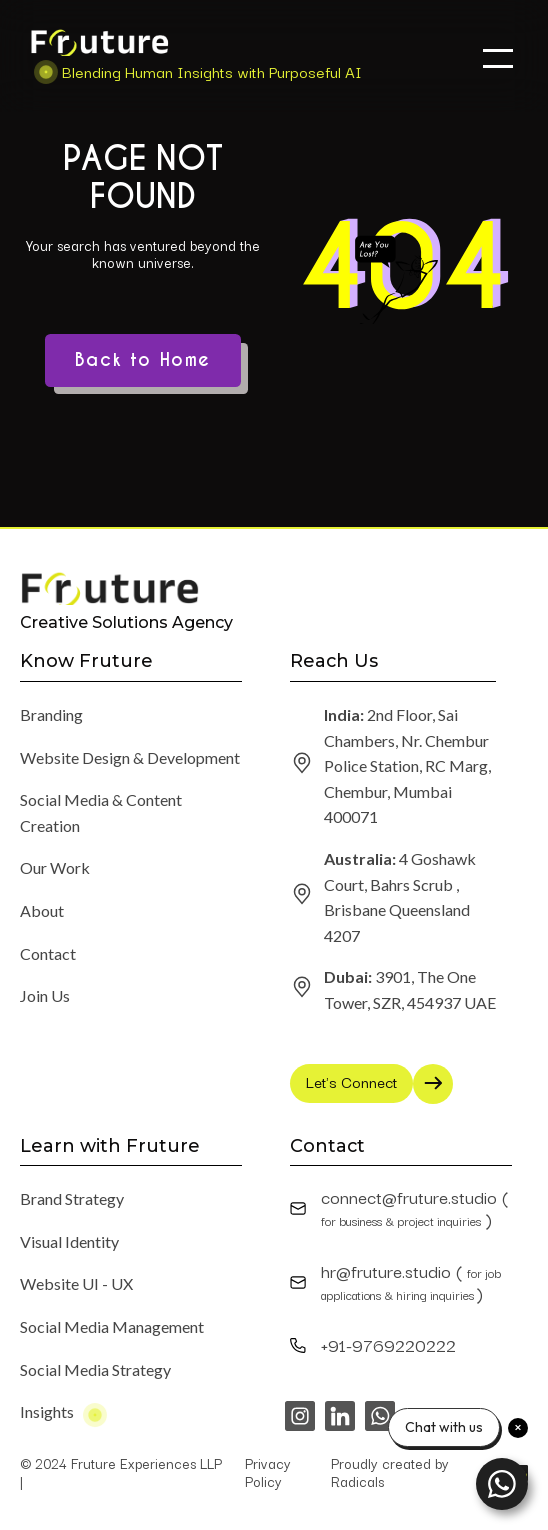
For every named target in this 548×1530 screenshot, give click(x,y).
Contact (48, 953)
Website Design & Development (130, 757)
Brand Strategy (72, 1198)
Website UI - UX (76, 1283)
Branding (51, 714)
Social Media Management (112, 1326)
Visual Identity (69, 1241)
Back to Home (143, 360)
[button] (498, 58)
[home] (191, 56)
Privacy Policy (268, 1472)
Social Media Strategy (95, 1369)
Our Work (55, 867)
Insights (47, 1411)
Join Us (45, 995)
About (42, 910)
